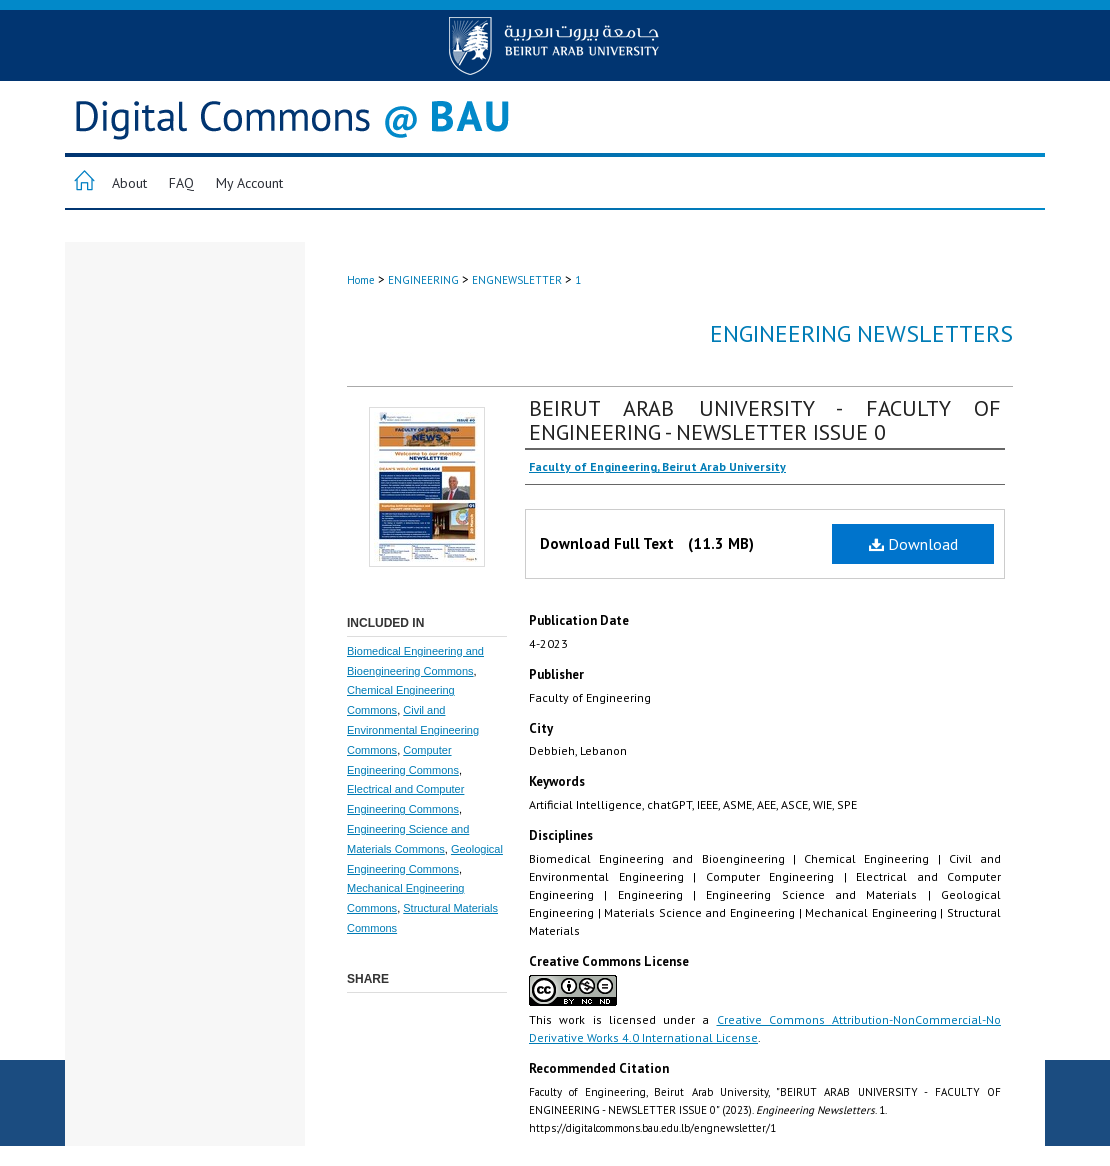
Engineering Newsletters (861, 333)
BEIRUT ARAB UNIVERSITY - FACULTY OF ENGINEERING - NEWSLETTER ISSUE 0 (765, 420)
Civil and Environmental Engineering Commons (413, 730)
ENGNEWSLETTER (517, 280)
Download (913, 544)
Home (361, 280)
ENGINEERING (423, 280)
